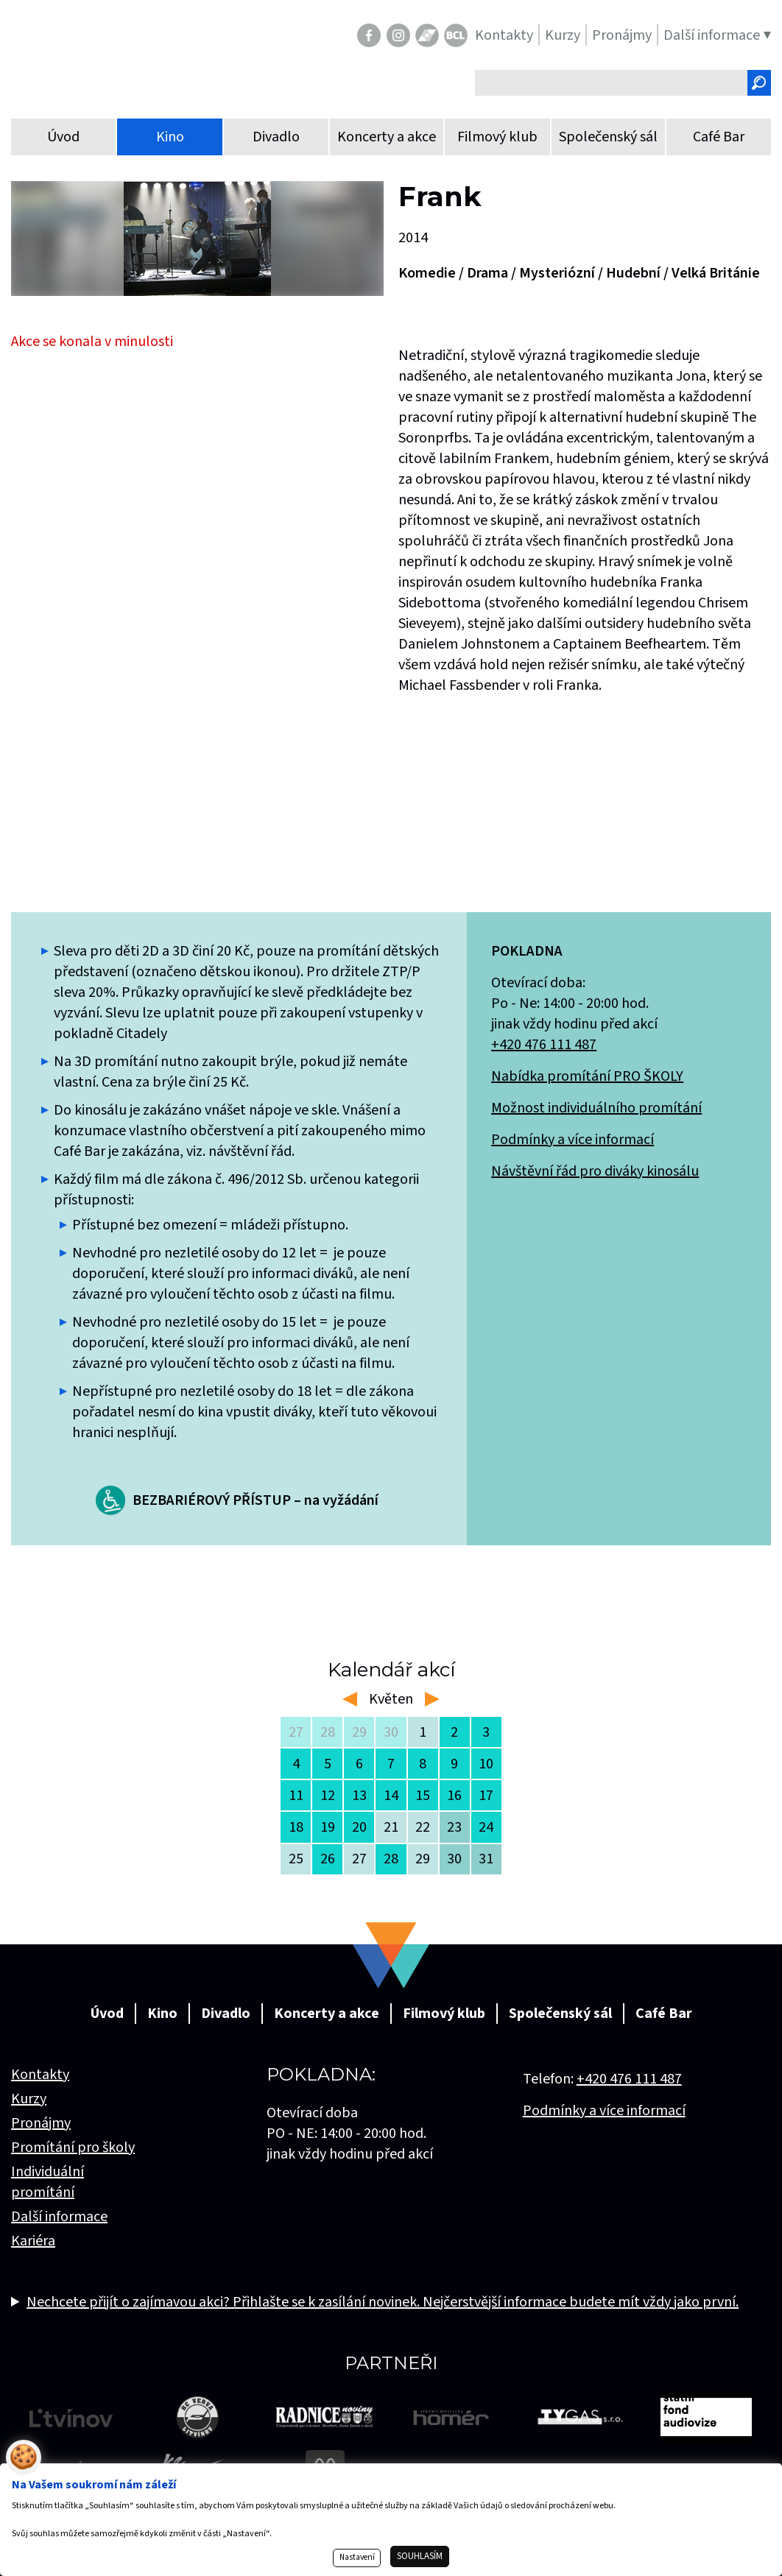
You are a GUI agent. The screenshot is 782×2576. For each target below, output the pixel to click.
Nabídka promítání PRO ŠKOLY (587, 1076)
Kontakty (40, 2074)
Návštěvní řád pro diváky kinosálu (595, 1171)
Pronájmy (41, 2123)
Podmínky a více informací (572, 1139)
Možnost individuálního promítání (596, 1108)
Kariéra (33, 2241)
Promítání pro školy (73, 2147)
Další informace (59, 2216)
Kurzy (28, 2099)
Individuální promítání (47, 2182)
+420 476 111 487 (543, 1044)
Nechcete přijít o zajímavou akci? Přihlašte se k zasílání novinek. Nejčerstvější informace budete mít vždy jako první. (383, 2302)
